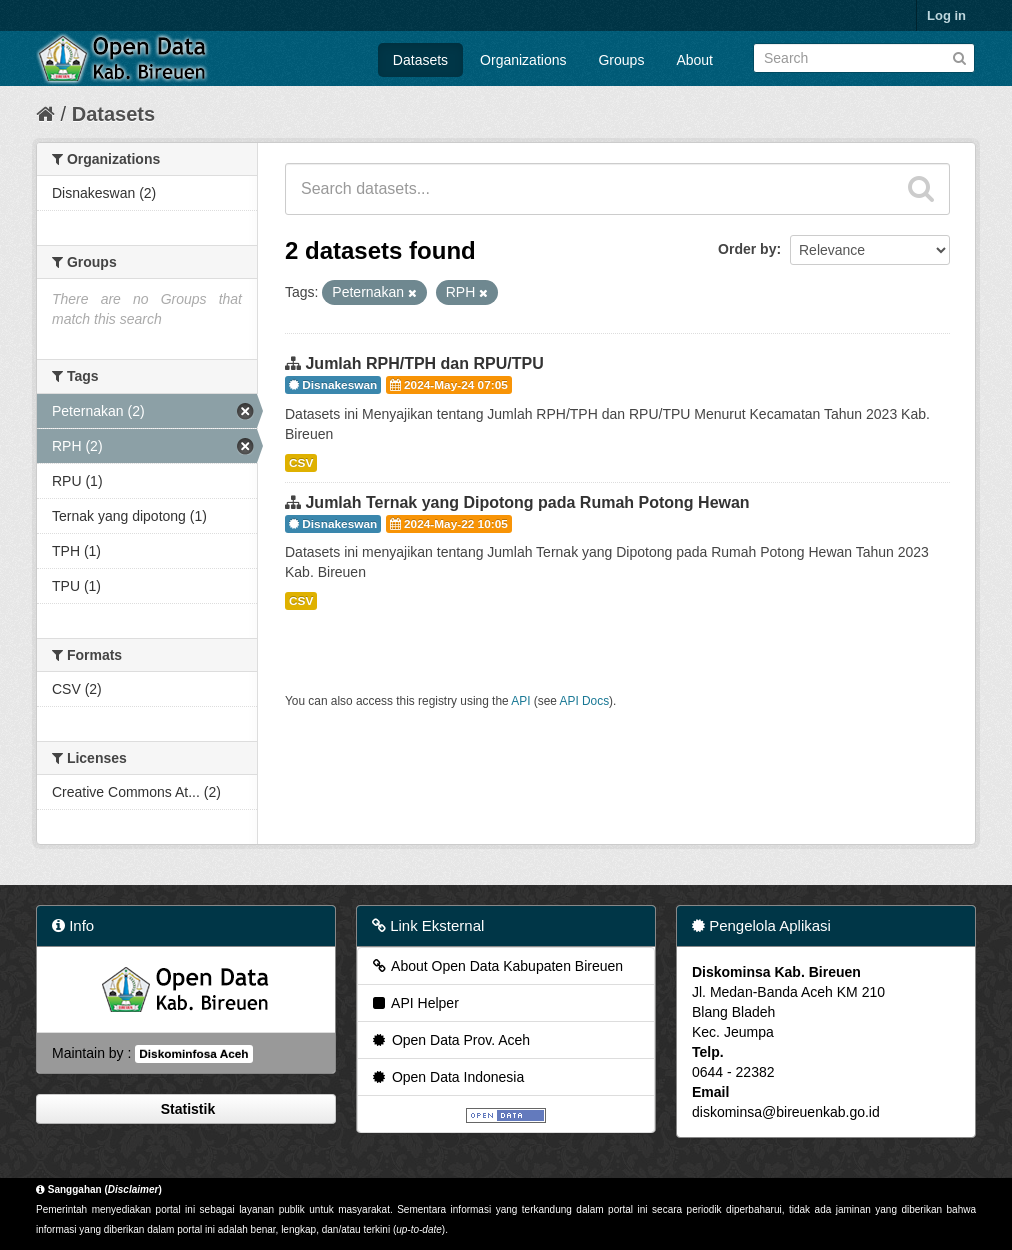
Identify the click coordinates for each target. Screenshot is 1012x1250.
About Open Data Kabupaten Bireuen (496, 966)
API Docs (585, 701)
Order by (747, 249)
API (520, 701)
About (694, 60)
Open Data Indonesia (447, 1077)
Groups (621, 60)
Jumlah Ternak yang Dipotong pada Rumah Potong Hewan (527, 502)
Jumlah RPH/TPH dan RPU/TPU (424, 363)
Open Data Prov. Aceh (450, 1040)
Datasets (420, 60)
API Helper (414, 1003)
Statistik (186, 1109)
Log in (946, 15)
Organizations (523, 60)
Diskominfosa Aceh (193, 1054)
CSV (301, 463)
